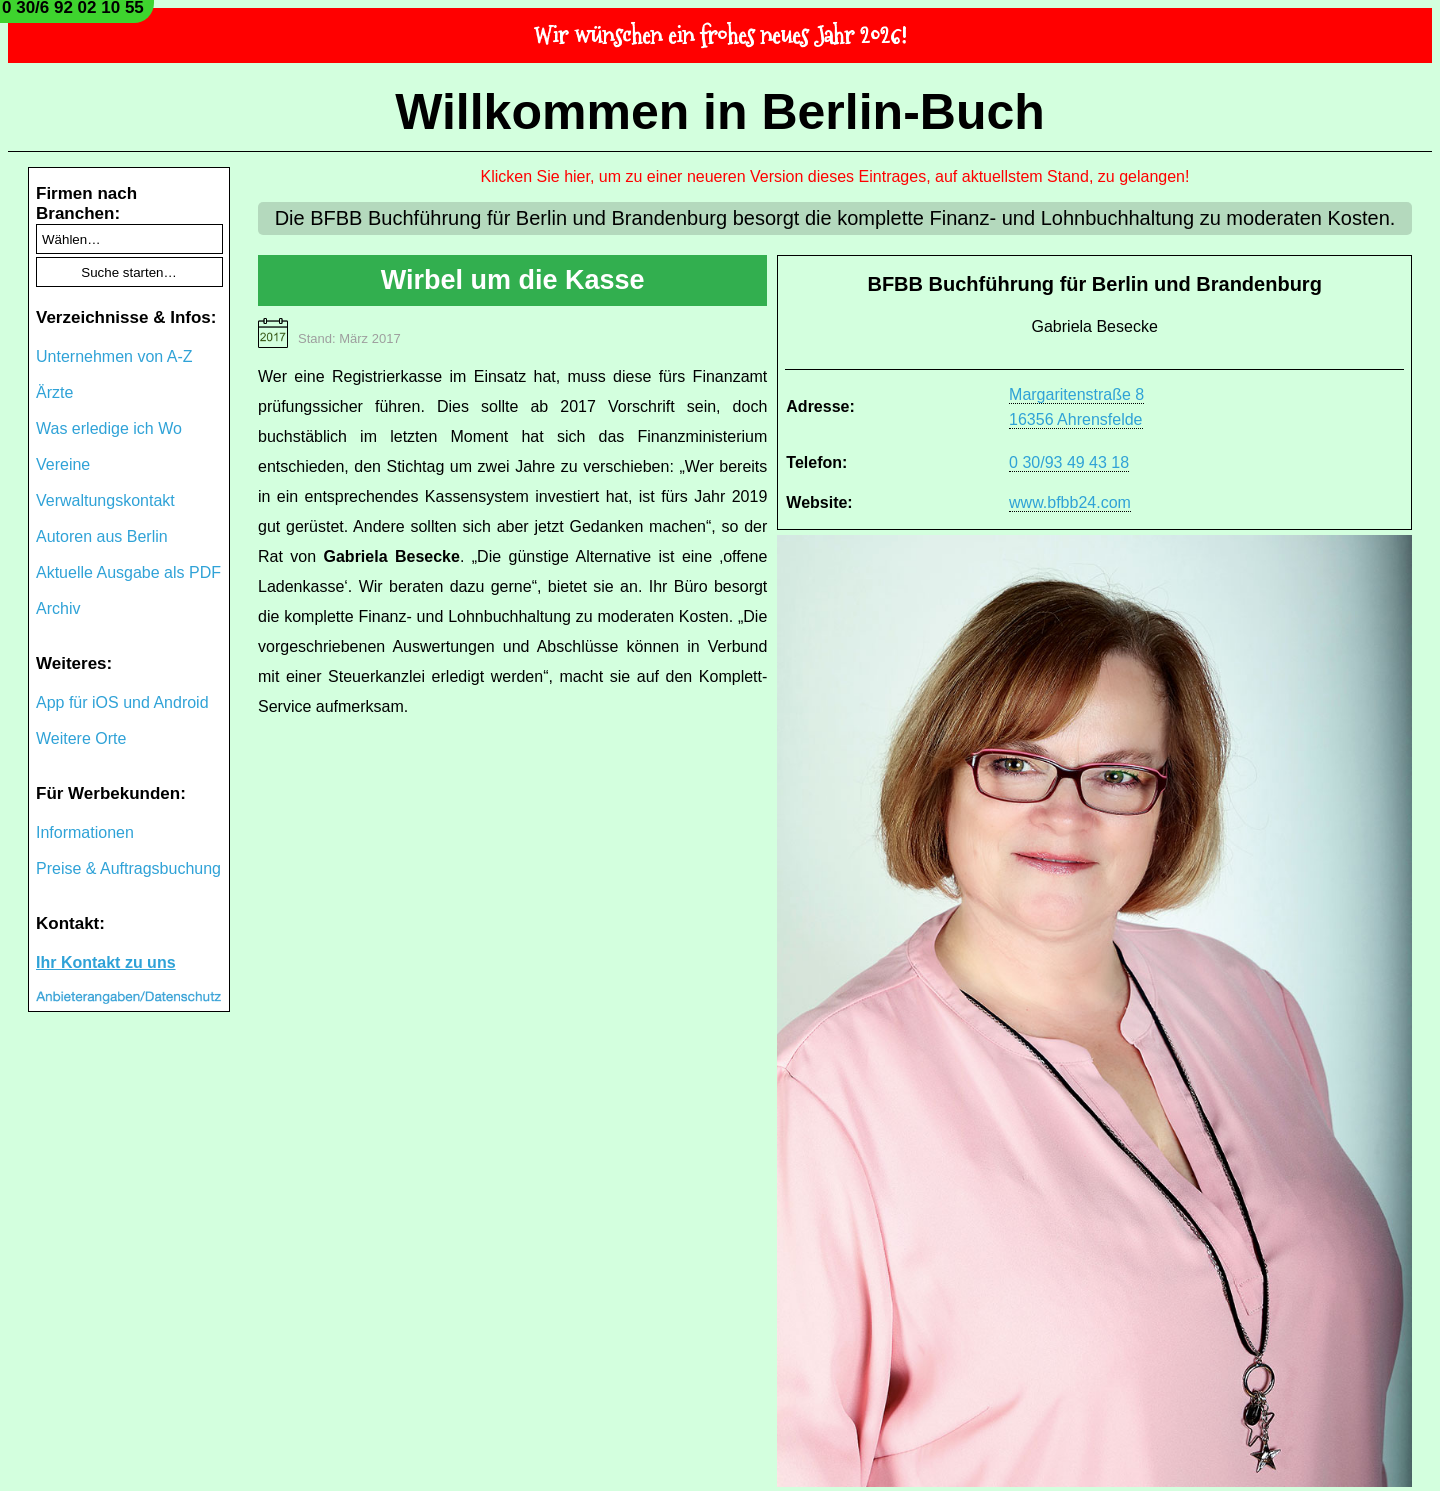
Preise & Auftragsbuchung (128, 868)
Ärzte (54, 392)
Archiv (58, 608)
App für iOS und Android (122, 702)
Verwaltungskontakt (105, 500)
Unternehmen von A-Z (114, 356)
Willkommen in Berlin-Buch (720, 112)
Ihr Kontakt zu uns (106, 962)
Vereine (63, 464)
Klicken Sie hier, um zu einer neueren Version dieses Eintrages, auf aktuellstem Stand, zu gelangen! (835, 176)
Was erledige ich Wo (109, 428)
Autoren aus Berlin (102, 536)
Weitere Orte (81, 738)
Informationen (85, 832)
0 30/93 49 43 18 (1069, 462)
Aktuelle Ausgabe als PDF (128, 572)
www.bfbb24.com (1070, 502)
